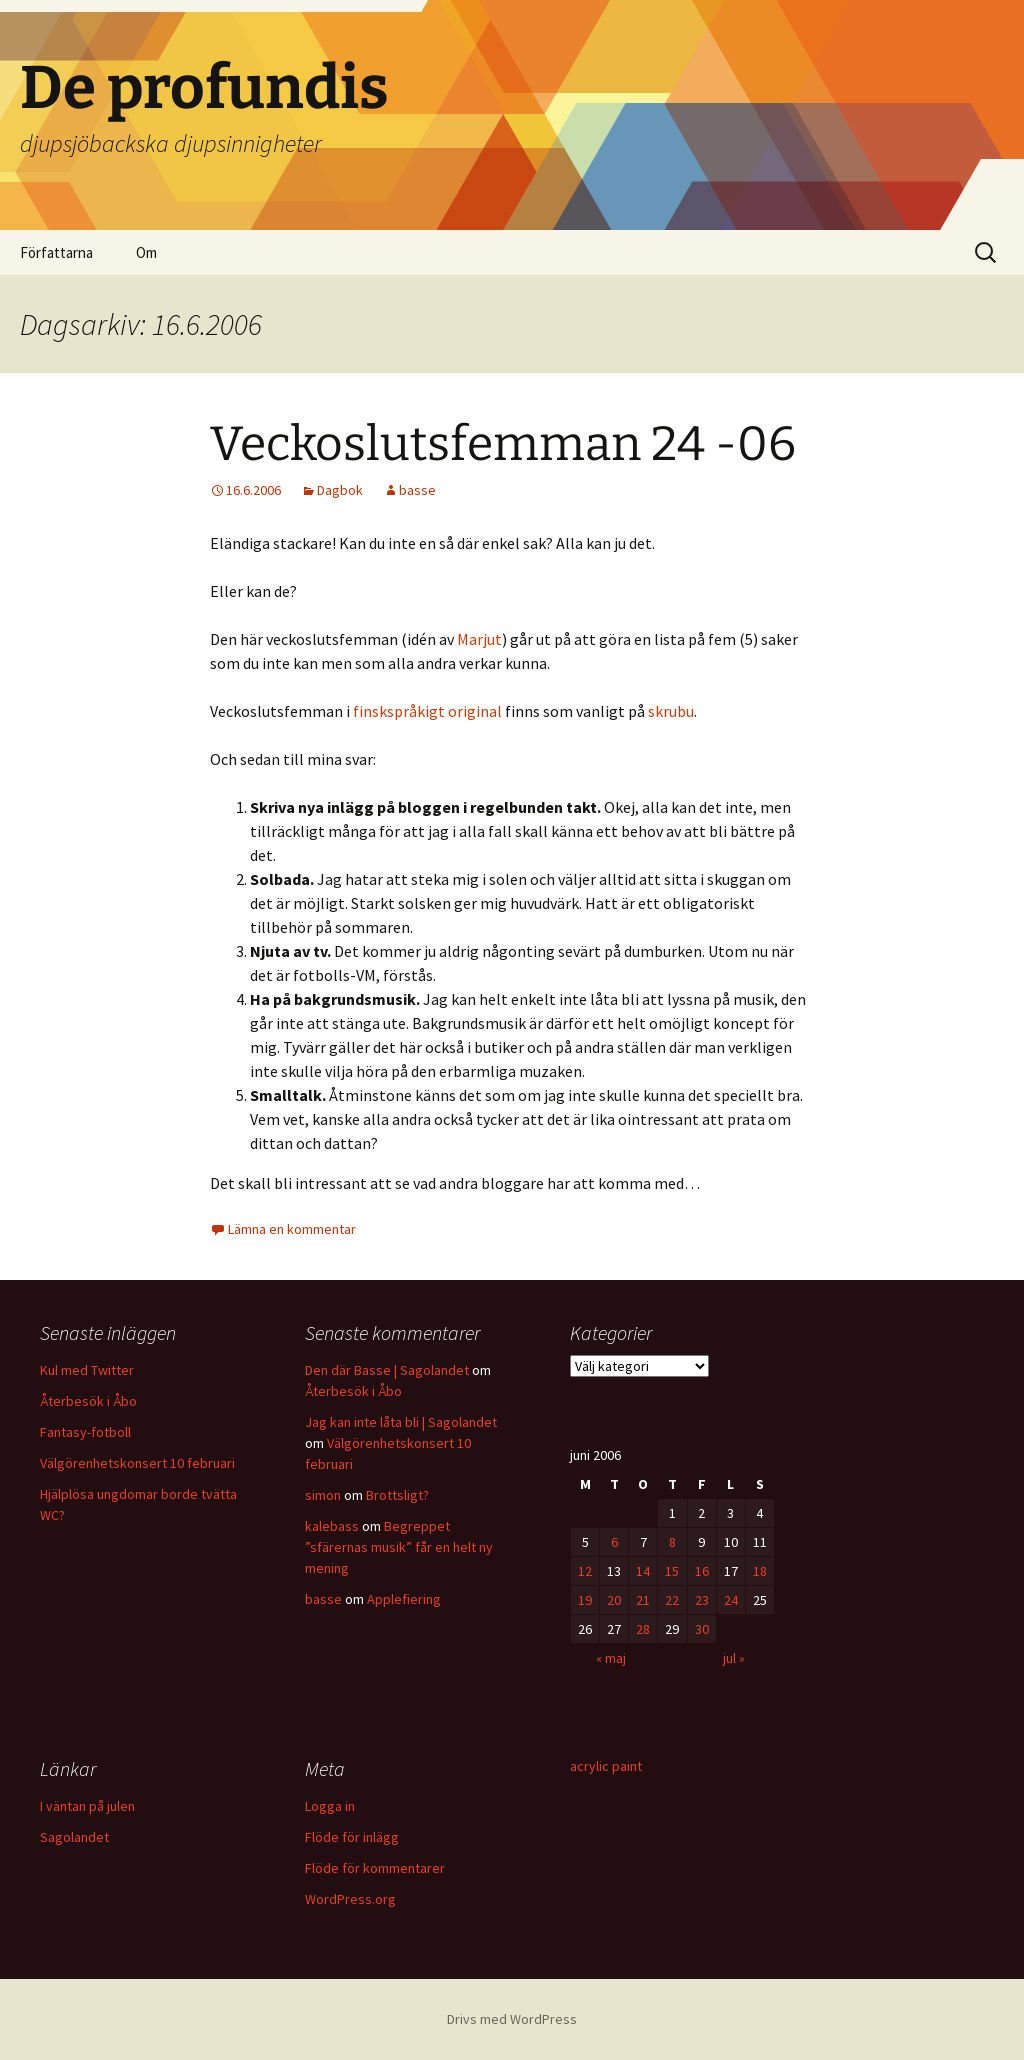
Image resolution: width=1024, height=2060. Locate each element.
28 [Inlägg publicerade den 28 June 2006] (643, 1629)
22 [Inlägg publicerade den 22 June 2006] (672, 1600)
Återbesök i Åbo (88, 1401)
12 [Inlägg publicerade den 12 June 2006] (585, 1571)
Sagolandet (74, 1837)
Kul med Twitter (87, 1370)
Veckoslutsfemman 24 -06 (503, 444)
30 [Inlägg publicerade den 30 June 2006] (702, 1629)
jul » (734, 1658)
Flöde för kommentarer (375, 1868)
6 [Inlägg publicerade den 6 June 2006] (614, 1542)
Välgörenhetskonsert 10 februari (137, 1463)
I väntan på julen (87, 1806)
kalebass (332, 1526)
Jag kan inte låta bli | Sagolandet (401, 1422)
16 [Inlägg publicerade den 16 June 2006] (702, 1571)
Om (146, 252)
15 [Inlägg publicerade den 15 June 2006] (672, 1571)
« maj (611, 1658)
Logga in (330, 1806)
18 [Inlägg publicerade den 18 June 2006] (760, 1571)
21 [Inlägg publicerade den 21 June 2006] (643, 1600)
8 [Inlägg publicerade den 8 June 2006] (672, 1542)
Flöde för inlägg (352, 1837)
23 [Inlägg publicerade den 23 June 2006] (702, 1600)
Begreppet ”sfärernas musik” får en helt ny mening (399, 1547)
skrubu (671, 711)
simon (323, 1495)
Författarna (56, 252)
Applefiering (404, 1599)
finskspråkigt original (427, 711)
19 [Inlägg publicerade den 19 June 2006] (585, 1600)
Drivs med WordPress (512, 2019)
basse (417, 490)
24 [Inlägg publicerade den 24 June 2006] (731, 1600)
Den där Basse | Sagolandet (387, 1370)
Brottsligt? (397, 1495)
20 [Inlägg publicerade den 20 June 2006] (614, 1600)
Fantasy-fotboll (85, 1432)
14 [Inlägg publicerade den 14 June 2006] (643, 1571)
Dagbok (340, 490)
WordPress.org (350, 1899)
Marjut (479, 639)
